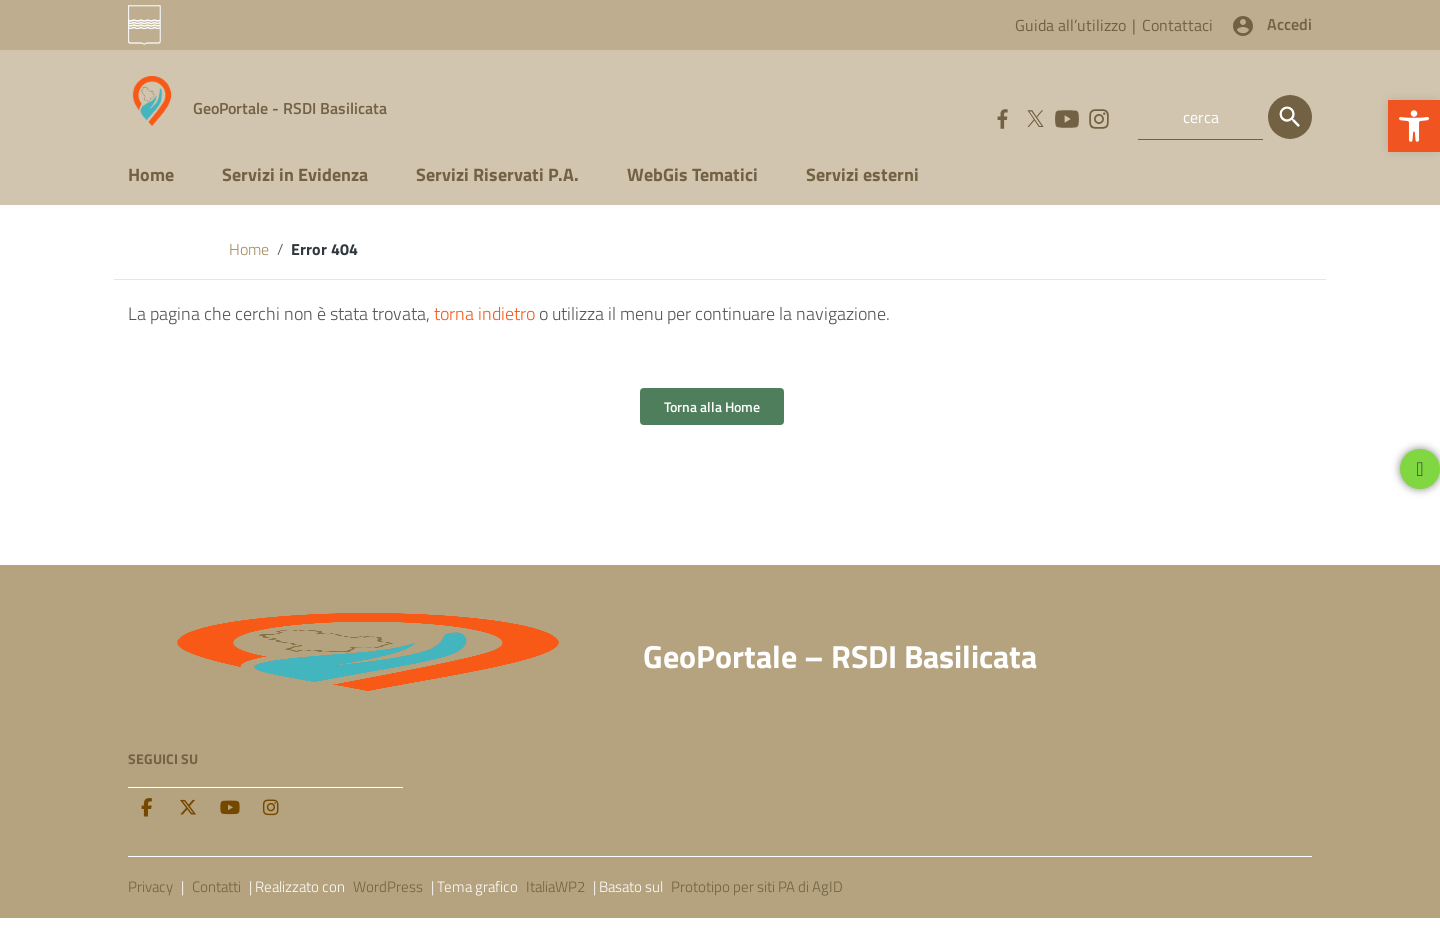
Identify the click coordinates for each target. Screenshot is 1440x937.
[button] (1414, 126)
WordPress (388, 905)
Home (151, 193)
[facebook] (146, 828)
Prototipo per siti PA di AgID (757, 905)
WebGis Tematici (692, 193)
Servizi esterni (862, 193)
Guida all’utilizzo (1070, 25)
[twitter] (188, 828)
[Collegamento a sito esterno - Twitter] (1034, 117)
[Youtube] (230, 828)
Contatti (216, 905)
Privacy (150, 905)
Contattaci (1177, 25)
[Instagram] (271, 828)
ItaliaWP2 (555, 905)
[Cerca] (1290, 117)
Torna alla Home (712, 426)
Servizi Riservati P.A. (497, 193)
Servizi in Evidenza (295, 193)
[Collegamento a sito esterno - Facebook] (1002, 117)
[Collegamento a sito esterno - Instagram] (1098, 117)
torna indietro (484, 333)
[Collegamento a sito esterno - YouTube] (1066, 117)
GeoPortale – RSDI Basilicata (840, 676)
